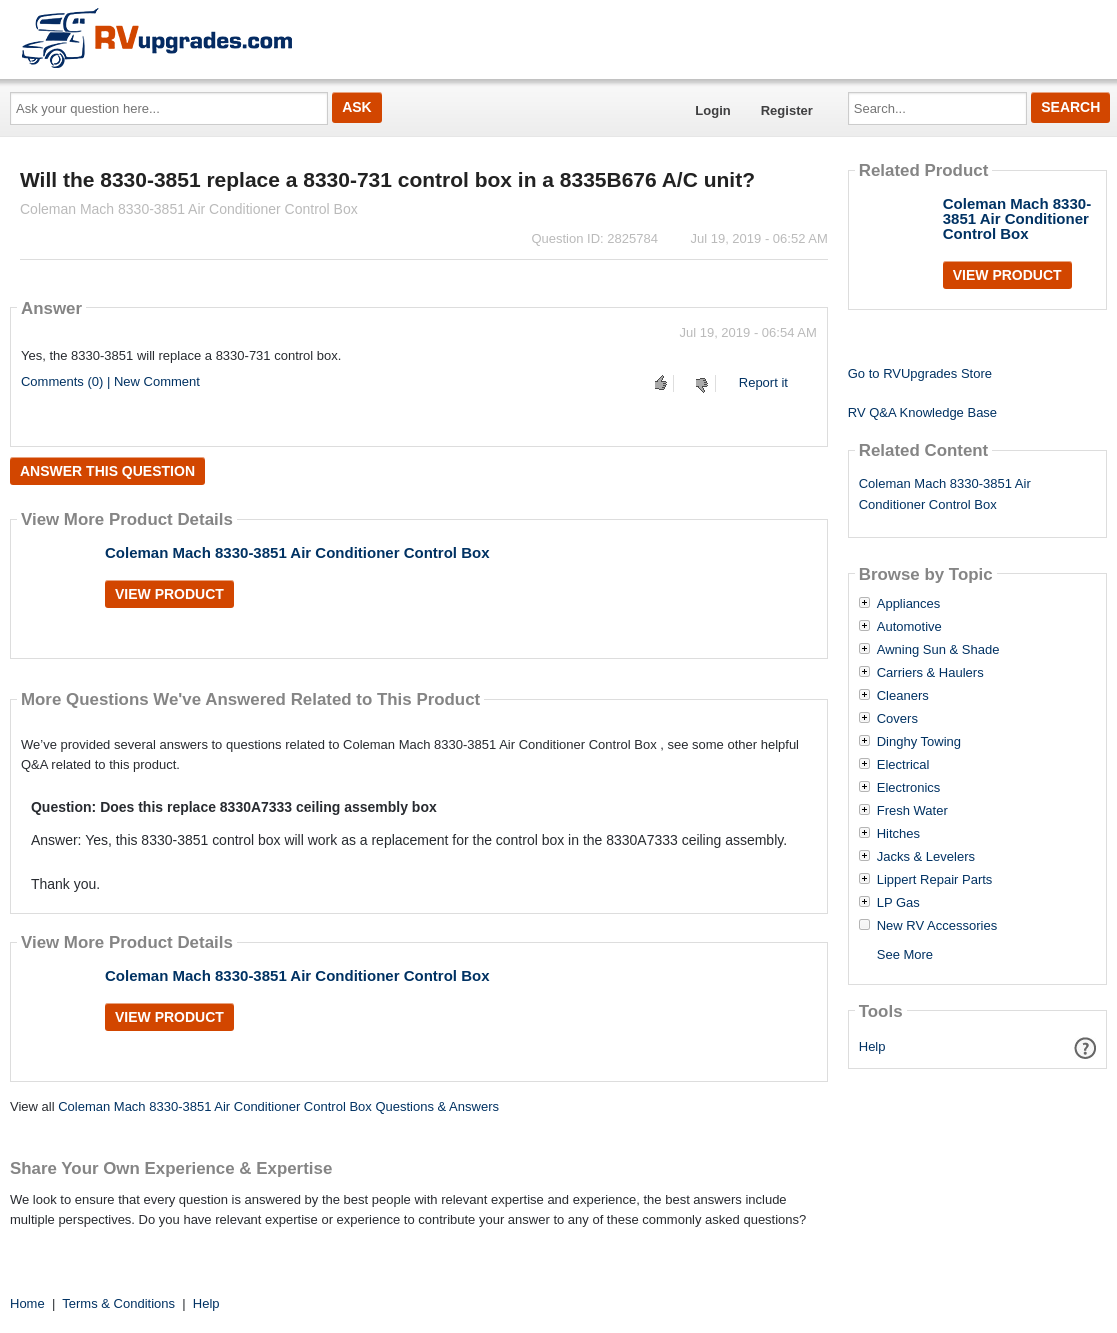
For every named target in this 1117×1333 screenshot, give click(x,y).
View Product (169, 594)
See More (905, 954)
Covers (897, 719)
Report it (763, 382)
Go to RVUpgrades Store (920, 373)
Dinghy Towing (919, 742)
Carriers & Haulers (930, 673)
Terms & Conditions (118, 1303)
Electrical (903, 765)
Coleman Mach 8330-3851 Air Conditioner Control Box (297, 552)
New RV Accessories (937, 926)
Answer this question (107, 471)
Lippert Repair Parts (935, 880)
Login (712, 110)
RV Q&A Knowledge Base (922, 412)
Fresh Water (912, 811)
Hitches (898, 834)
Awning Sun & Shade (938, 650)
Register (787, 110)
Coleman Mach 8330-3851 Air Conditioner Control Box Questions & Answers (278, 1106)
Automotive (909, 627)
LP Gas (898, 903)
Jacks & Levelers (926, 857)
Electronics (909, 788)
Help (872, 1046)
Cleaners (903, 696)
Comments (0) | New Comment (110, 381)
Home (27, 1303)
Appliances (909, 604)
